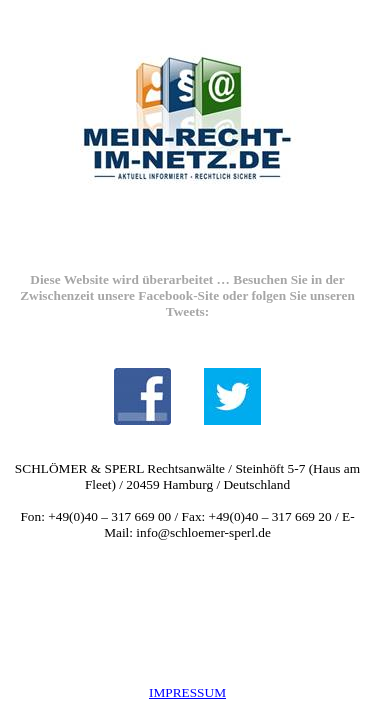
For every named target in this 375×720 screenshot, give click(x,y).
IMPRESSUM (187, 692)
